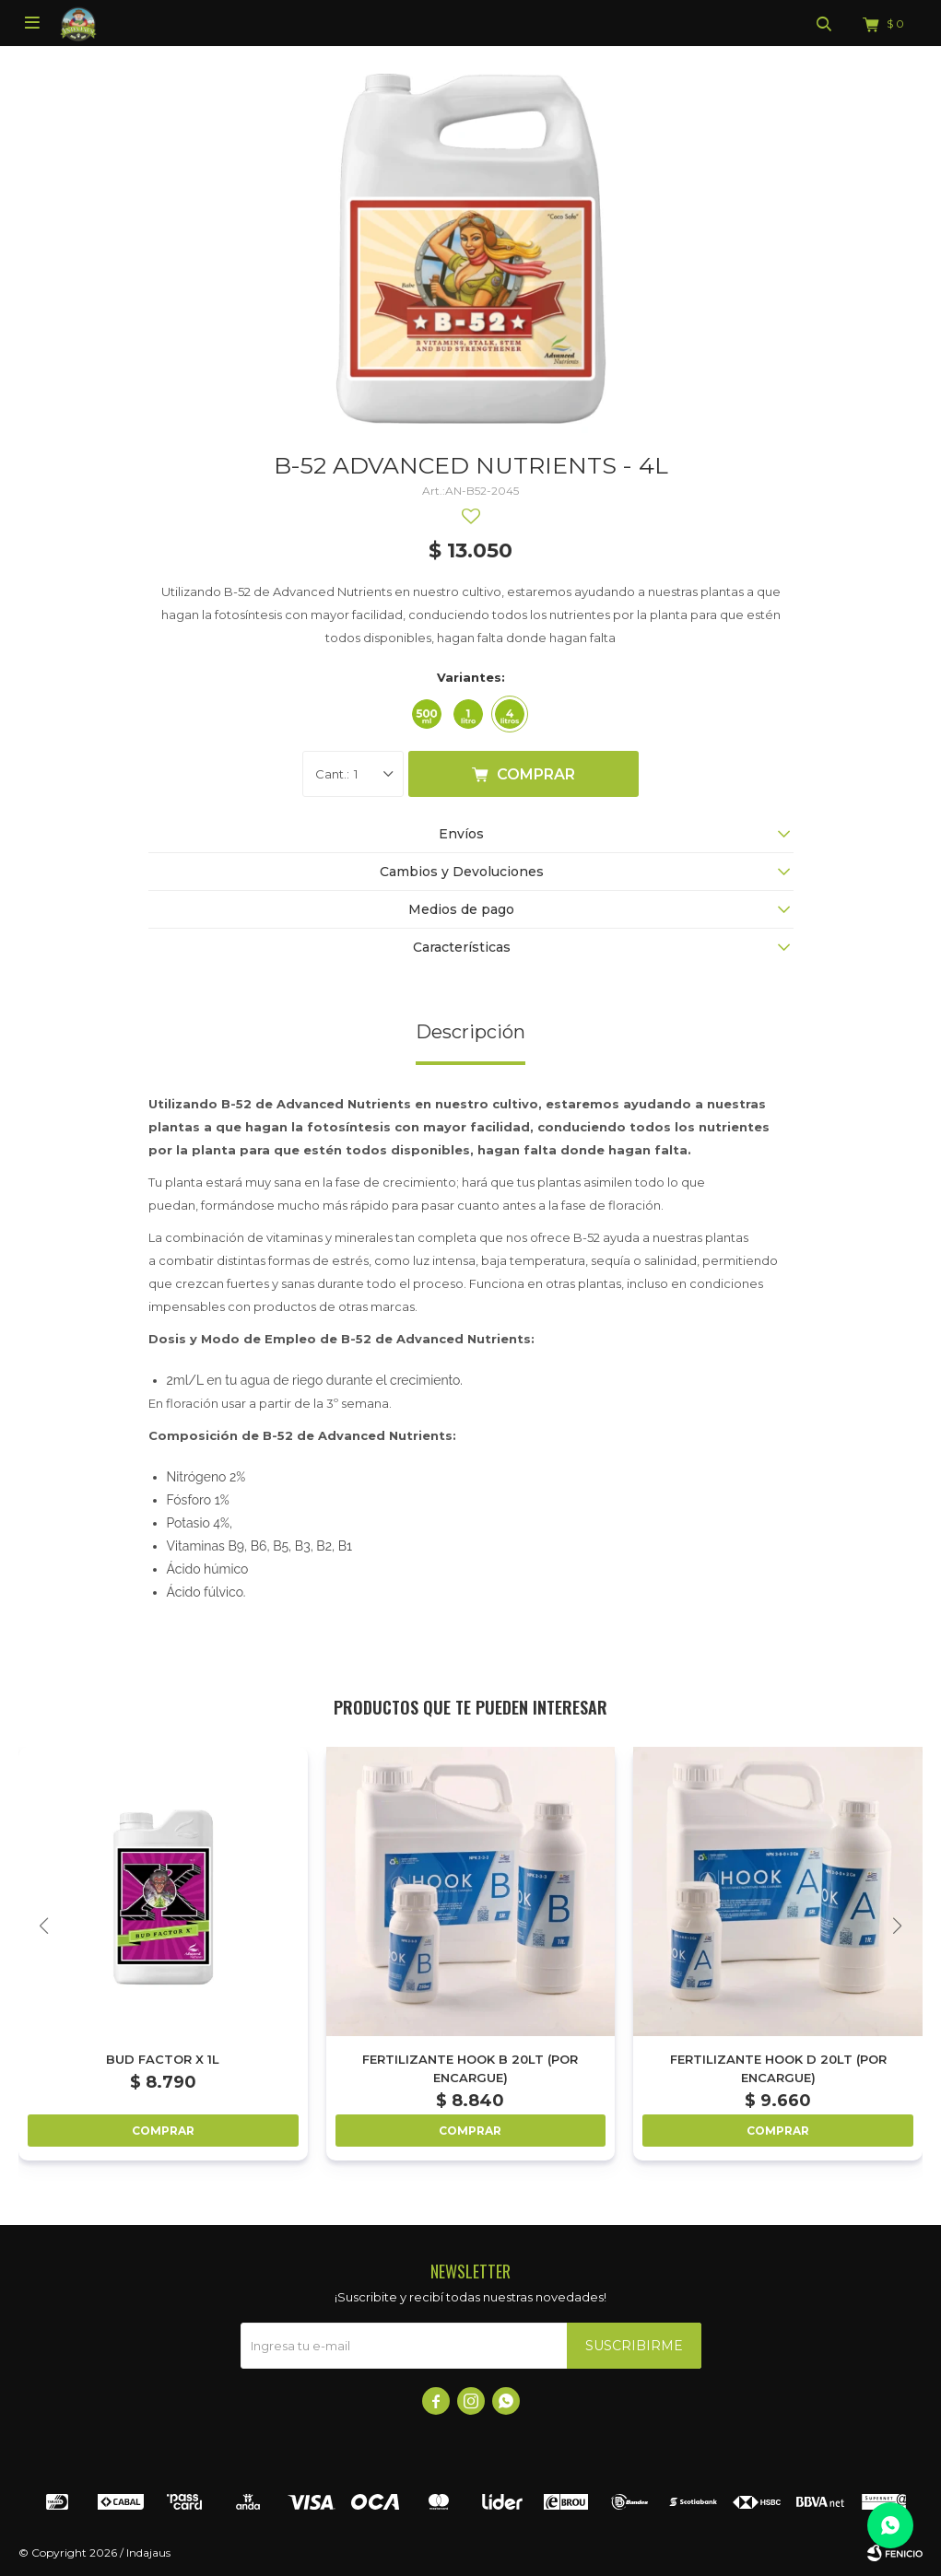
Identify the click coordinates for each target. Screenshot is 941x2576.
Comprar (536, 774)
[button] (897, 1926)
